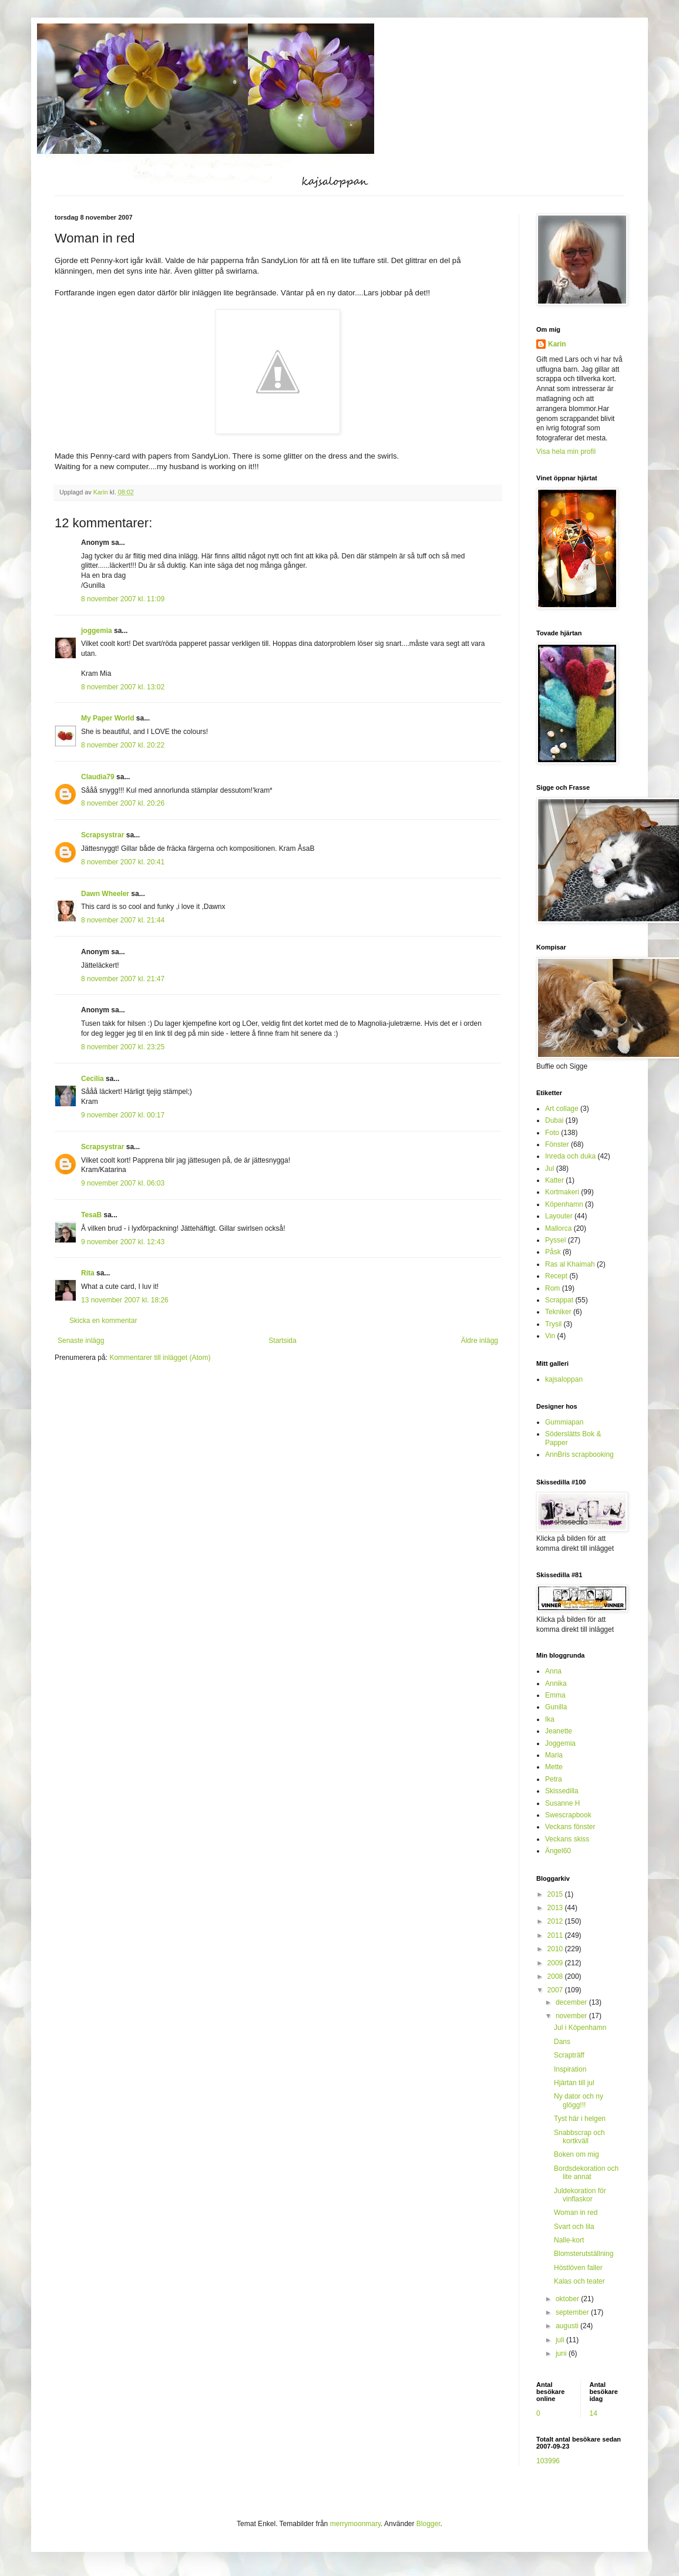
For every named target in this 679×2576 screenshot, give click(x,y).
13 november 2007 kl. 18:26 (125, 1300)
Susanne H (562, 1803)
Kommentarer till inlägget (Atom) (159, 1357)
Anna (553, 1671)
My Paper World (107, 718)
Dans (562, 2042)
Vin (550, 1336)
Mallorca (558, 1228)
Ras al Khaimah (570, 1264)
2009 (556, 1963)
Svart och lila (574, 2227)
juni (562, 2353)
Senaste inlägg (81, 1340)
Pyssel (555, 1240)
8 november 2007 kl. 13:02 (122, 687)
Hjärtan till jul (574, 2083)
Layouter (559, 1216)
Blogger (428, 2524)
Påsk (553, 1252)
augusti (568, 2326)
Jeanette (558, 1731)
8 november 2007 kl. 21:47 (122, 979)
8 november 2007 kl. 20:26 (122, 803)
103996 (548, 2461)
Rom (552, 1288)
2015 (556, 1894)
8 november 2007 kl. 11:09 (122, 599)
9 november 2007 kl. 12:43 (122, 1242)
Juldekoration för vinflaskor (580, 2195)
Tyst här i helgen (580, 2118)
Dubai (554, 1120)
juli (561, 2340)
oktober (568, 2299)
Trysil (553, 1324)
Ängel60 (558, 1851)
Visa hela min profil (566, 451)
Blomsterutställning (583, 2254)
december (572, 2002)
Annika (556, 1683)
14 (593, 2413)
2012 (556, 1921)
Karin (557, 344)
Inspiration (570, 2069)
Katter (554, 1180)
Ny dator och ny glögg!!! (578, 2100)
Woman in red (575, 2212)
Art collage (562, 1109)
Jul (549, 1168)
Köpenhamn (564, 1204)
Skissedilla (562, 1791)
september (573, 2312)
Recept (556, 1276)
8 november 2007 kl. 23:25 (122, 1047)
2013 (556, 1908)
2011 (556, 1935)
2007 (556, 1990)
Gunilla (556, 1707)
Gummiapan (564, 1422)
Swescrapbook (568, 1815)
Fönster (557, 1144)
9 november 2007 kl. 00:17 (122, 1115)
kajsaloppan (564, 1379)
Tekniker (558, 1312)
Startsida (282, 1340)
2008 (556, 1976)
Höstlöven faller (578, 2268)
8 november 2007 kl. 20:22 (122, 745)
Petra (553, 1779)
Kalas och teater (579, 2281)
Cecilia (92, 1079)
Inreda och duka (570, 1156)
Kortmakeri (562, 1192)
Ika (549, 1719)
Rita (88, 1273)
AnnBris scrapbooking (579, 1454)
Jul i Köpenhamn (580, 2027)
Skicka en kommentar (103, 1320)
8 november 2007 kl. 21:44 (122, 920)
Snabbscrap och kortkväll (579, 2137)
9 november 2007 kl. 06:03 (122, 1183)
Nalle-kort (569, 2240)
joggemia (96, 631)
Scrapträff (569, 2055)
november (572, 2016)
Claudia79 (98, 777)
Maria (554, 1755)
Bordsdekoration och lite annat (586, 2172)
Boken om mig (576, 2154)
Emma (555, 1695)
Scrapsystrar (102, 835)
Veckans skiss (567, 1839)
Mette (554, 1767)
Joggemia (560, 1743)
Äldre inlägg (479, 1340)
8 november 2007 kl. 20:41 (122, 862)
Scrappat (559, 1300)
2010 (556, 1949)
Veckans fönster (570, 1827)
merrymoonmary (355, 2524)
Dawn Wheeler (105, 894)
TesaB (91, 1215)
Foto (552, 1133)
